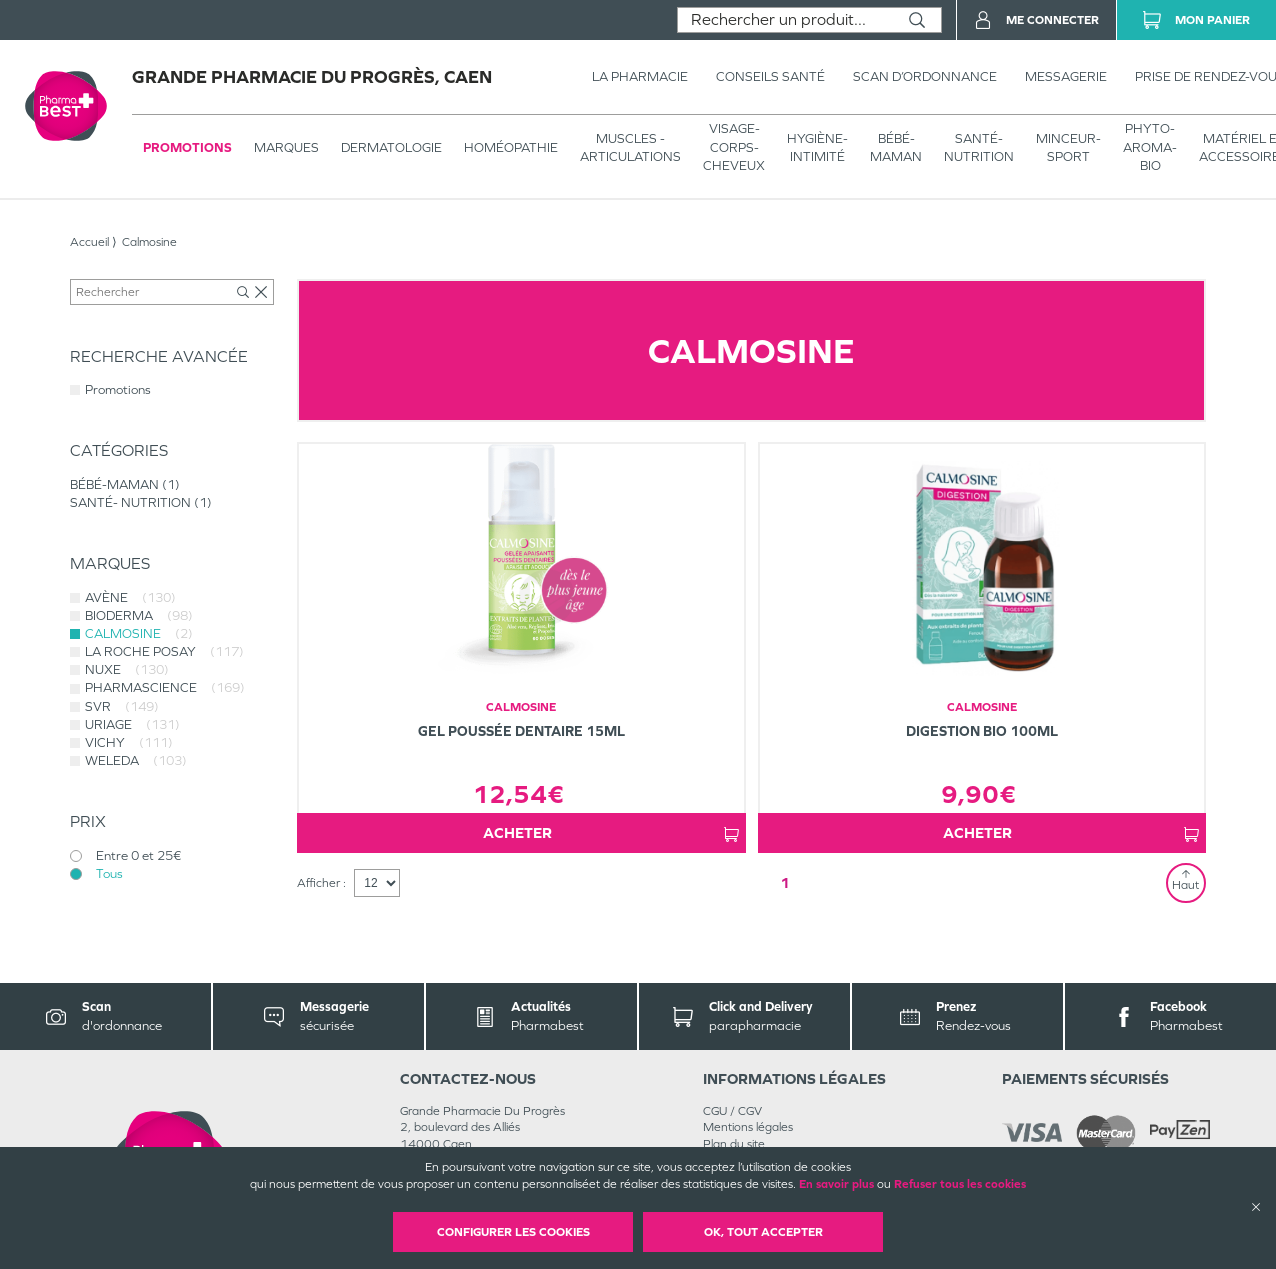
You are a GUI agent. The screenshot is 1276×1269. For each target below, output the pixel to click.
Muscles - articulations (630, 147)
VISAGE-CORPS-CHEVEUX (734, 146)
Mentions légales (748, 1127)
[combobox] (785, 20)
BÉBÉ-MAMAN (896, 147)
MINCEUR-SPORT (1068, 147)
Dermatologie (391, 147)
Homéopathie (511, 147)
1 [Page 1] (785, 882)
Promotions (187, 147)
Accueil (89, 242)
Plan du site (734, 1144)
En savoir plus (836, 1184)
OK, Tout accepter (763, 1232)
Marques (286, 147)
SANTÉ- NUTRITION (979, 147)
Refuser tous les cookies (960, 1184)
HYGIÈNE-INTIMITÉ (817, 147)
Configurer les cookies (513, 1232)
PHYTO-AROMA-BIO (1150, 146)
